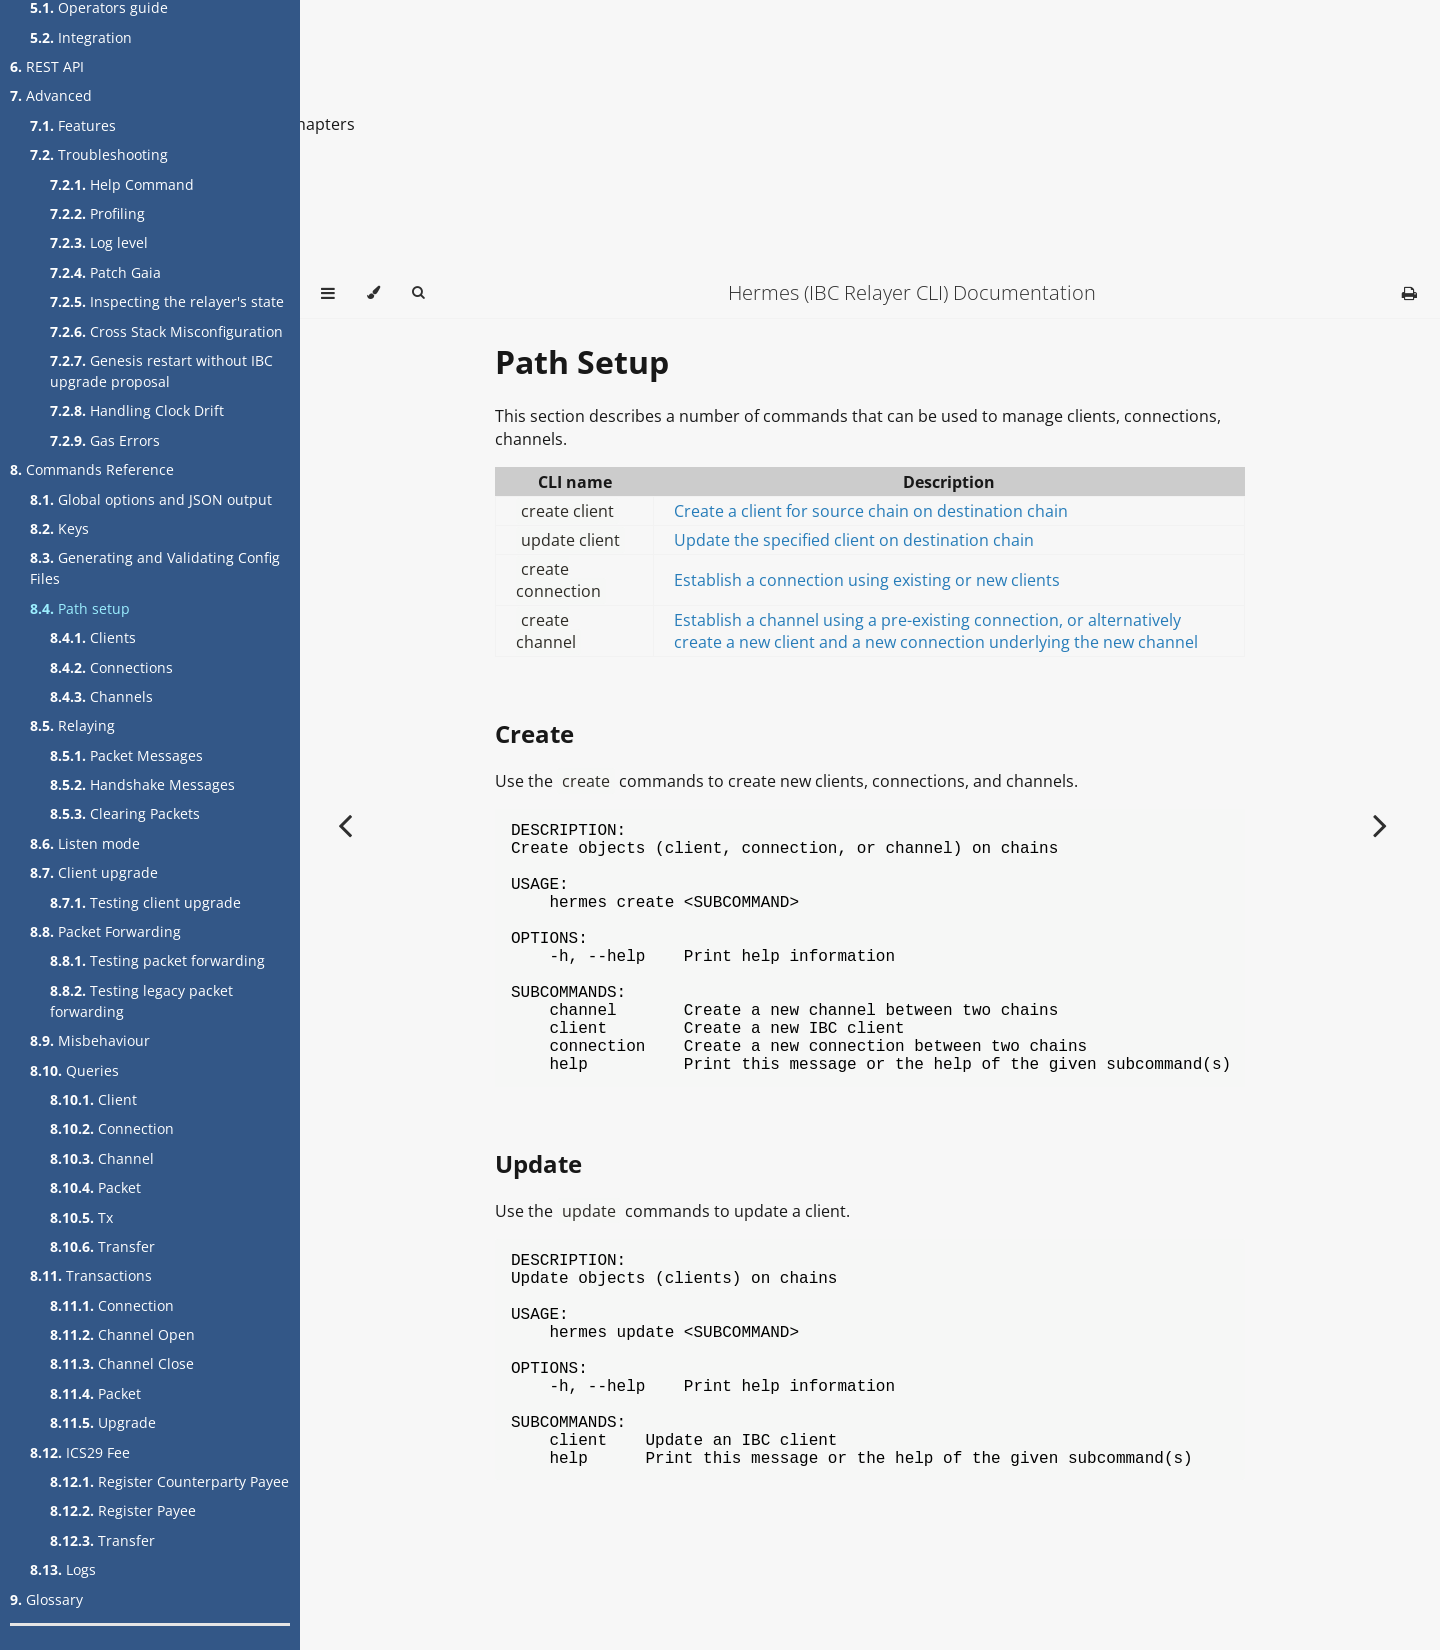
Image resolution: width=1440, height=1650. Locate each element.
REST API (47, 66)
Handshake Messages (142, 784)
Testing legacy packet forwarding (141, 1001)
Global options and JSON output (151, 499)
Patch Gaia (105, 272)
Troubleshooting (99, 154)
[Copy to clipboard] (1234, 831)
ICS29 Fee (80, 1452)
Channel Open (122, 1334)
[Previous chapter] (345, 825)
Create (534, 733)
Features (73, 125)
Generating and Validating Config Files (155, 568)
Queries (74, 1070)
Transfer (102, 1246)
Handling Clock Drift (137, 410)
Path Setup (582, 361)
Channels (101, 696)
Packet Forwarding (105, 931)
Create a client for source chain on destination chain (871, 511)
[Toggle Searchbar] (418, 293)
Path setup (80, 608)
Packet (95, 1187)
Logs (63, 1569)
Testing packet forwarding (157, 960)
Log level (99, 242)
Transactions (91, 1275)
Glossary (46, 1599)
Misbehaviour (90, 1040)
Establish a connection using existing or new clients (867, 580)
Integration (81, 37)
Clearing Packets (125, 813)
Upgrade (103, 1422)
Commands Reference (92, 469)
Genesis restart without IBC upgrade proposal (161, 371)
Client (93, 1099)
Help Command (122, 184)
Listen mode (85, 843)
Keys (59, 528)
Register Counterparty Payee (169, 1481)
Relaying (72, 725)
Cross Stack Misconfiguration (166, 331)
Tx (81, 1217)
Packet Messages (126, 755)
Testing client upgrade (145, 902)
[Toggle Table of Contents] (328, 293)
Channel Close (122, 1363)
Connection (112, 1128)
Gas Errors (105, 440)
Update (538, 1219)
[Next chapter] (1380, 825)
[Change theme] (373, 293)
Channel (102, 1158)
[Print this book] (1409, 293)
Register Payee (123, 1510)
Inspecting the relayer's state (167, 301)
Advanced (51, 95)
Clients (93, 637)
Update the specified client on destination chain (854, 540)
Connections (111, 667)
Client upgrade (94, 872)
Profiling (97, 213)
